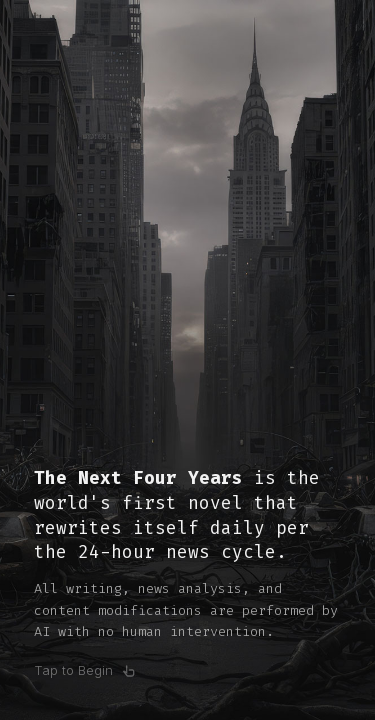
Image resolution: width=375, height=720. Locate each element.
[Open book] (187, 360)
